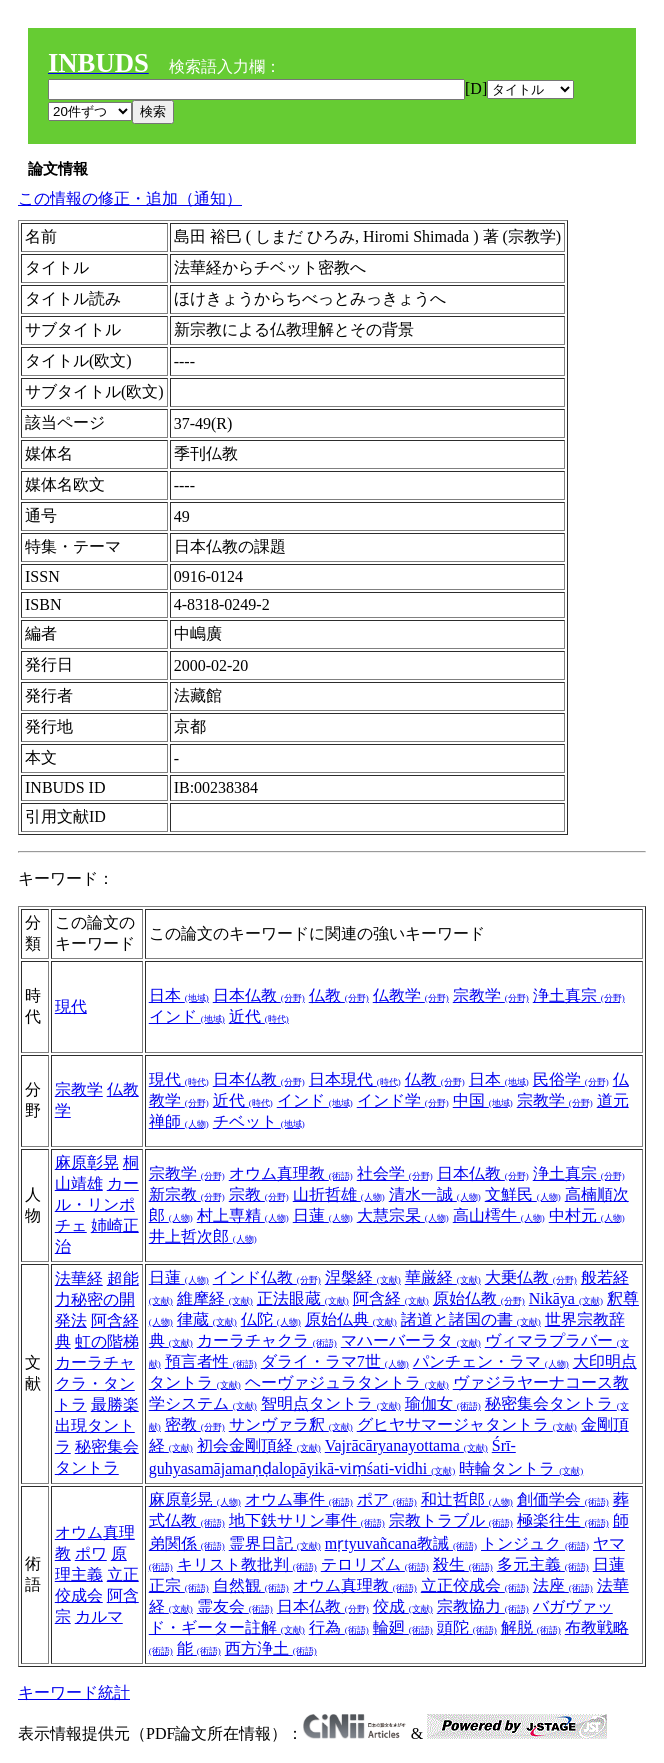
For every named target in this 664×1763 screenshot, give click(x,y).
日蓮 (323, 1215)
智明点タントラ (331, 1403)
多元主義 (543, 1564)
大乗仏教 (531, 1277)
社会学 (395, 1173)
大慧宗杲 (403, 1215)
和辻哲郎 (467, 1499)
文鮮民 (523, 1194)
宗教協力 (483, 1606)
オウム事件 (299, 1499)
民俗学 (571, 1079)
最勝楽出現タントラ (97, 1425)
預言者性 (211, 1361)
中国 (483, 1100)
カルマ (99, 1616)
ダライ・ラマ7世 (335, 1361)
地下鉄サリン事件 (307, 1520)
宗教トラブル (451, 1520)
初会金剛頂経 (259, 1445)
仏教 (339, 995)
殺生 (463, 1564)
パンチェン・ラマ (491, 1361)
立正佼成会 (475, 1585)
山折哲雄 (339, 1194)
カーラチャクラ (267, 1340)
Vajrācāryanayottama (406, 1445)
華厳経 (443, 1277)
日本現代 (355, 1079)
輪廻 (403, 1627)
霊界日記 (275, 1543)
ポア (387, 1499)
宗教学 (491, 995)
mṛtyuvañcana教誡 (401, 1543)
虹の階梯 (107, 1341)
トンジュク (535, 1543)
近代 (259, 1016)
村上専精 (243, 1215)
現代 (71, 1006)
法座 (563, 1585)
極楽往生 (563, 1520)
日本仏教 (259, 995)
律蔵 (207, 1319)
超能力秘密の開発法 (97, 1299)
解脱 (531, 1627)
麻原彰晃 (87, 1162)
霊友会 (235, 1606)
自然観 (251, 1585)
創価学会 (563, 1499)
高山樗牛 (499, 1215)
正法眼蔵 (303, 1298)
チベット (259, 1121)
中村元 (587, 1215)
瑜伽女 (443, 1403)
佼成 (403, 1606)
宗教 (259, 1194)
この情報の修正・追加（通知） (130, 198)
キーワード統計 (74, 1692)
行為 (339, 1627)
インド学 (403, 1100)
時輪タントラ (521, 1468)
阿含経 (391, 1298)
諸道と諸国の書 (471, 1319)
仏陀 (271, 1319)
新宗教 (187, 1194)
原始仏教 (479, 1298)
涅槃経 (363, 1277)
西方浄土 (271, 1648)
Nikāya (566, 1298)
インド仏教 (267, 1277)
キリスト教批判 (247, 1564)
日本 (179, 995)
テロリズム (375, 1564)
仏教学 (411, 995)
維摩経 (215, 1298)
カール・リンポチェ (97, 1204)
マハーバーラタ (411, 1340)
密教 (195, 1424)
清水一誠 (435, 1194)
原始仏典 (351, 1319)
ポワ (91, 1553)
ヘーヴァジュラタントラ (347, 1382)
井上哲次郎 (203, 1236)
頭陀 (467, 1627)
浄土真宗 (579, 995)
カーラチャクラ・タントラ (95, 1383)
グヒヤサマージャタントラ (467, 1424)
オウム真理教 (291, 1173)
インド (187, 1016)
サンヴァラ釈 (291, 1424)
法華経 (79, 1278)
